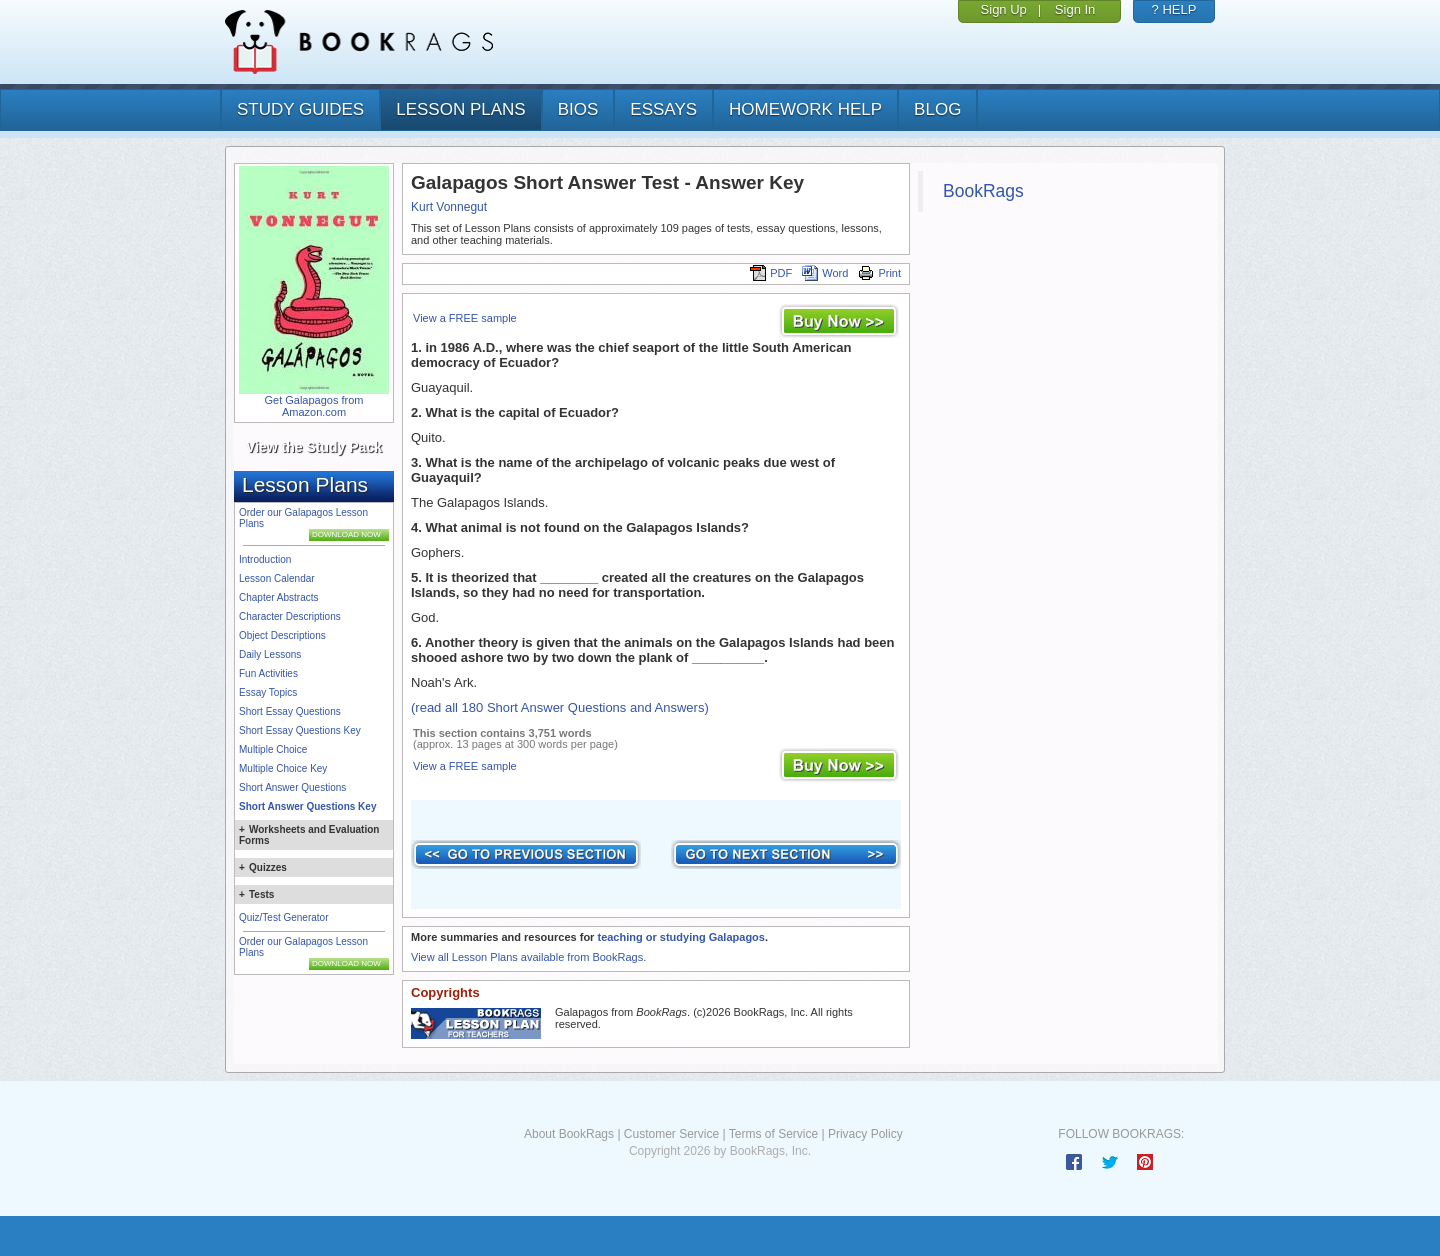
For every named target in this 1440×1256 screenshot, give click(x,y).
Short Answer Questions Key (307, 806)
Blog (937, 109)
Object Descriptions (282, 635)
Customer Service (671, 1134)
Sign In (1075, 9)
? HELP (1174, 9)
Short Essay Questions (290, 711)
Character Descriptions (290, 616)
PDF (771, 273)
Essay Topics (268, 692)
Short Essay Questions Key (300, 730)
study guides (300, 109)
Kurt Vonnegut (449, 207)
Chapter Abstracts (278, 597)
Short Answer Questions (292, 787)
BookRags (983, 191)
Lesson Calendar (277, 578)
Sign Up (1004, 9)
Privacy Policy (865, 1134)
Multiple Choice (273, 749)
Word (825, 273)
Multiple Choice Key (283, 768)
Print (879, 273)
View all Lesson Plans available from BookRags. (528, 957)
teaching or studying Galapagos (680, 937)
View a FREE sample (465, 318)
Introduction (265, 559)
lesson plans (460, 109)
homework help (805, 109)
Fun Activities (268, 673)
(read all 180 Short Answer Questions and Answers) (560, 707)
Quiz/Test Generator (283, 917)
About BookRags (569, 1134)
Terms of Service (773, 1134)
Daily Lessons (270, 654)
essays (663, 109)
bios (578, 109)
